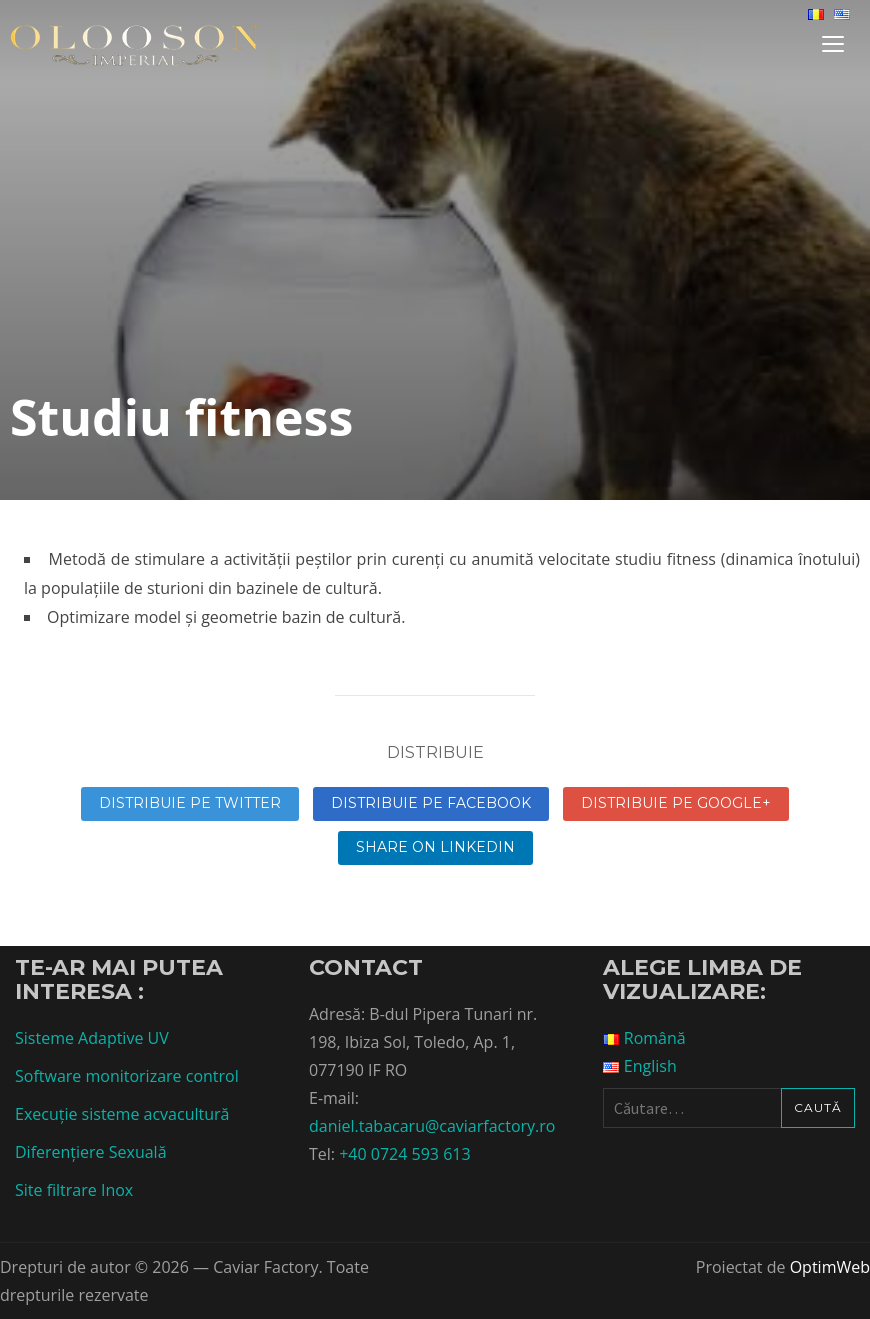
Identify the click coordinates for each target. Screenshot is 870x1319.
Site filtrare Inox (74, 1190)
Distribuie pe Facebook (431, 803)
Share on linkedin (435, 847)
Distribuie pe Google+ (676, 803)
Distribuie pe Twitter (190, 803)
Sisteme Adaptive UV (92, 1038)
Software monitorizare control (127, 1076)
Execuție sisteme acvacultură (122, 1114)
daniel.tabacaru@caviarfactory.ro (432, 1126)
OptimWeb (830, 1267)
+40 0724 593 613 (404, 1154)
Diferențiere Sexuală (91, 1152)
